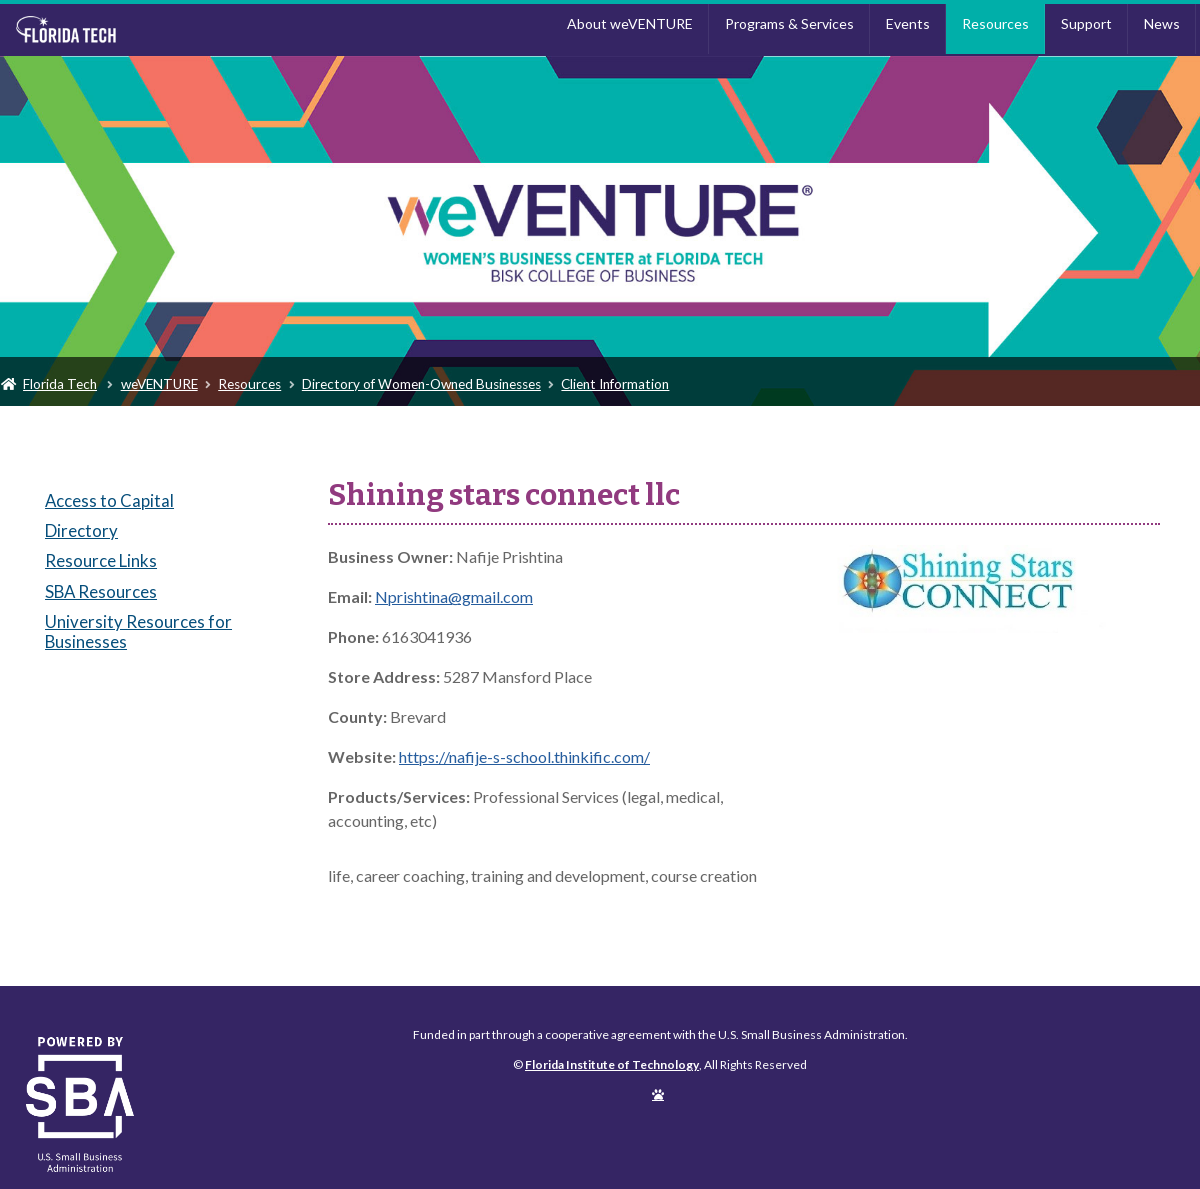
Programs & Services (789, 23)
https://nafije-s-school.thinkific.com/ (524, 756)
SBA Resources (101, 591)
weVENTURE (159, 384)
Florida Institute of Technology (153, 30)
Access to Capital (109, 500)
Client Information (615, 384)
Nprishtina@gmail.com (454, 596)
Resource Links (101, 560)
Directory (81, 530)
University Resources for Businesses (138, 631)
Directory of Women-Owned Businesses (421, 384)
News (1162, 23)
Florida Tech (60, 384)
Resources (995, 23)
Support (1086, 23)
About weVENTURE (630, 23)
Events (908, 23)
